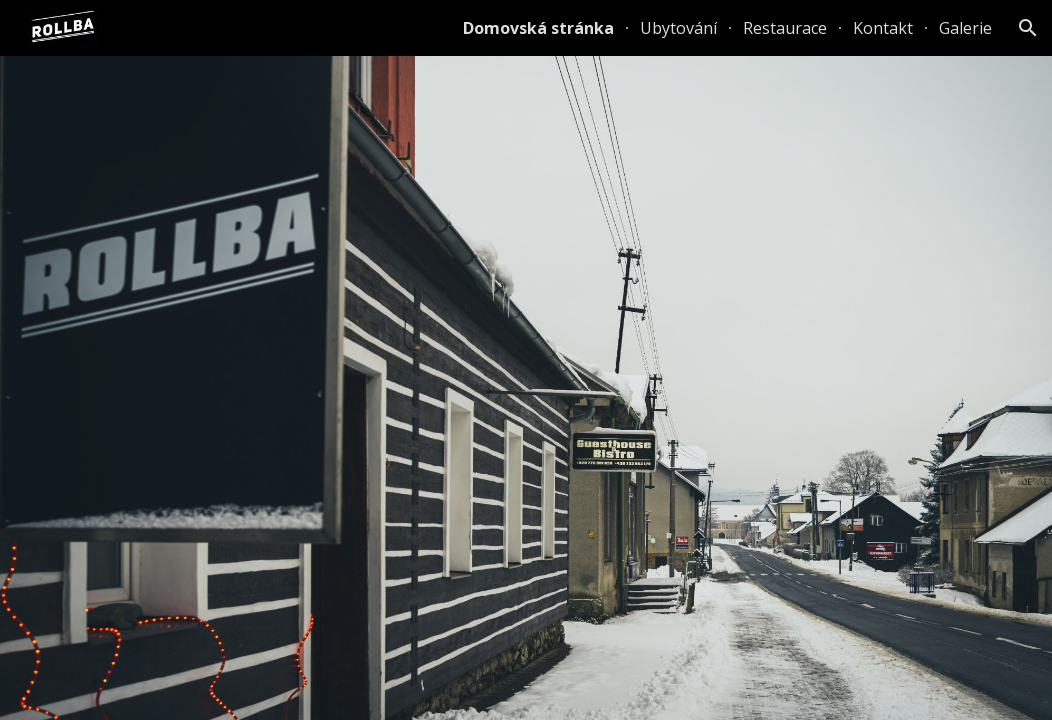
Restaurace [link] (785, 28)
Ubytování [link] (678, 28)
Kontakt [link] (883, 28)
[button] (1028, 28)
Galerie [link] (965, 28)
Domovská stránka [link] (538, 28)
